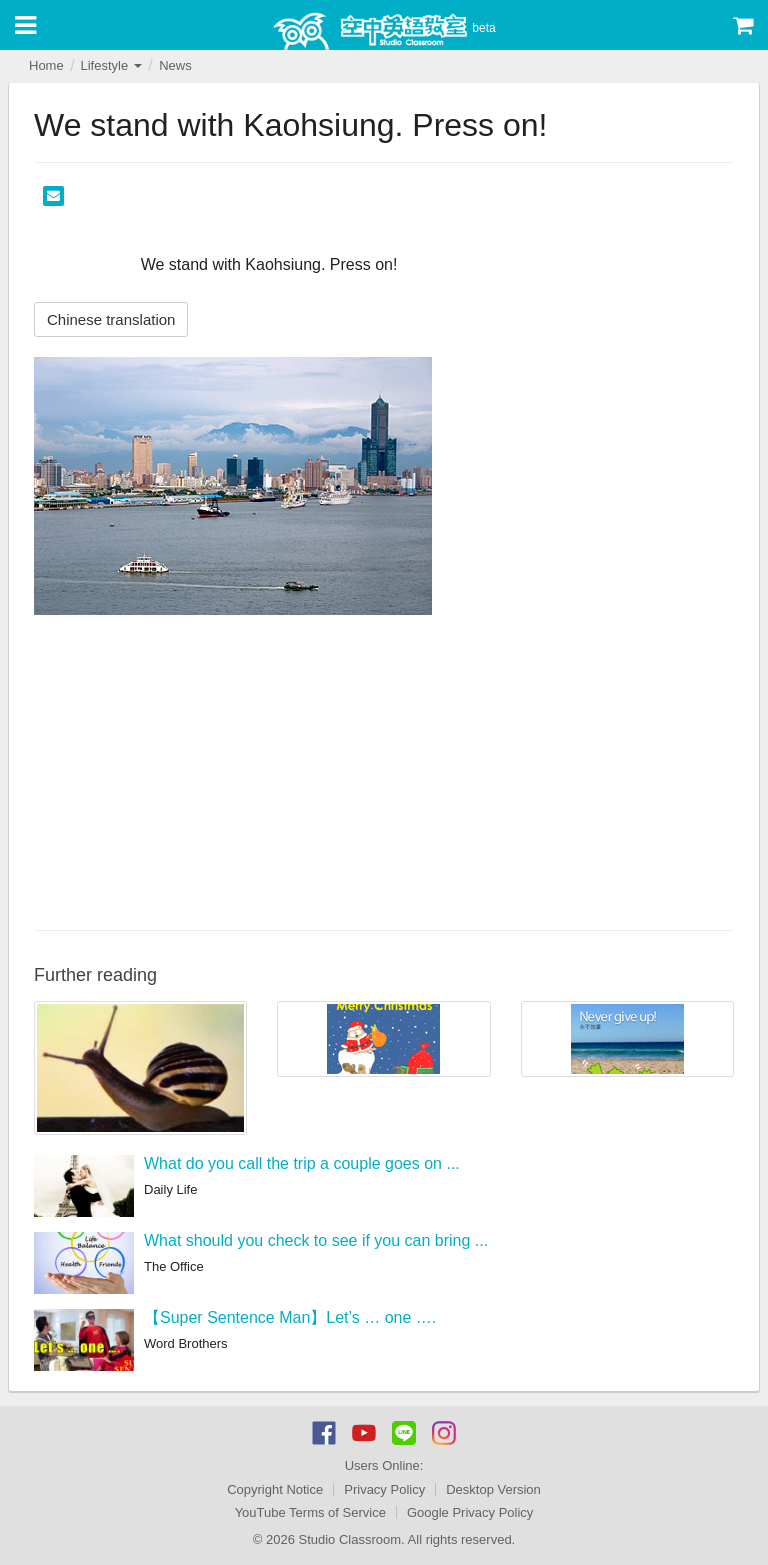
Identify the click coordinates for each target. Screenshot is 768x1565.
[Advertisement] (384, 770)
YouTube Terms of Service (310, 1512)
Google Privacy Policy (470, 1512)
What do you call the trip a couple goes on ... (302, 1163)
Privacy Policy (384, 1489)
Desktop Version (493, 1489)
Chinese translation (111, 319)
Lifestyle (110, 65)
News (175, 65)
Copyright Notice (275, 1489)
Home (46, 65)
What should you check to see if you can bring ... (316, 1240)
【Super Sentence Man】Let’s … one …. (290, 1317)
